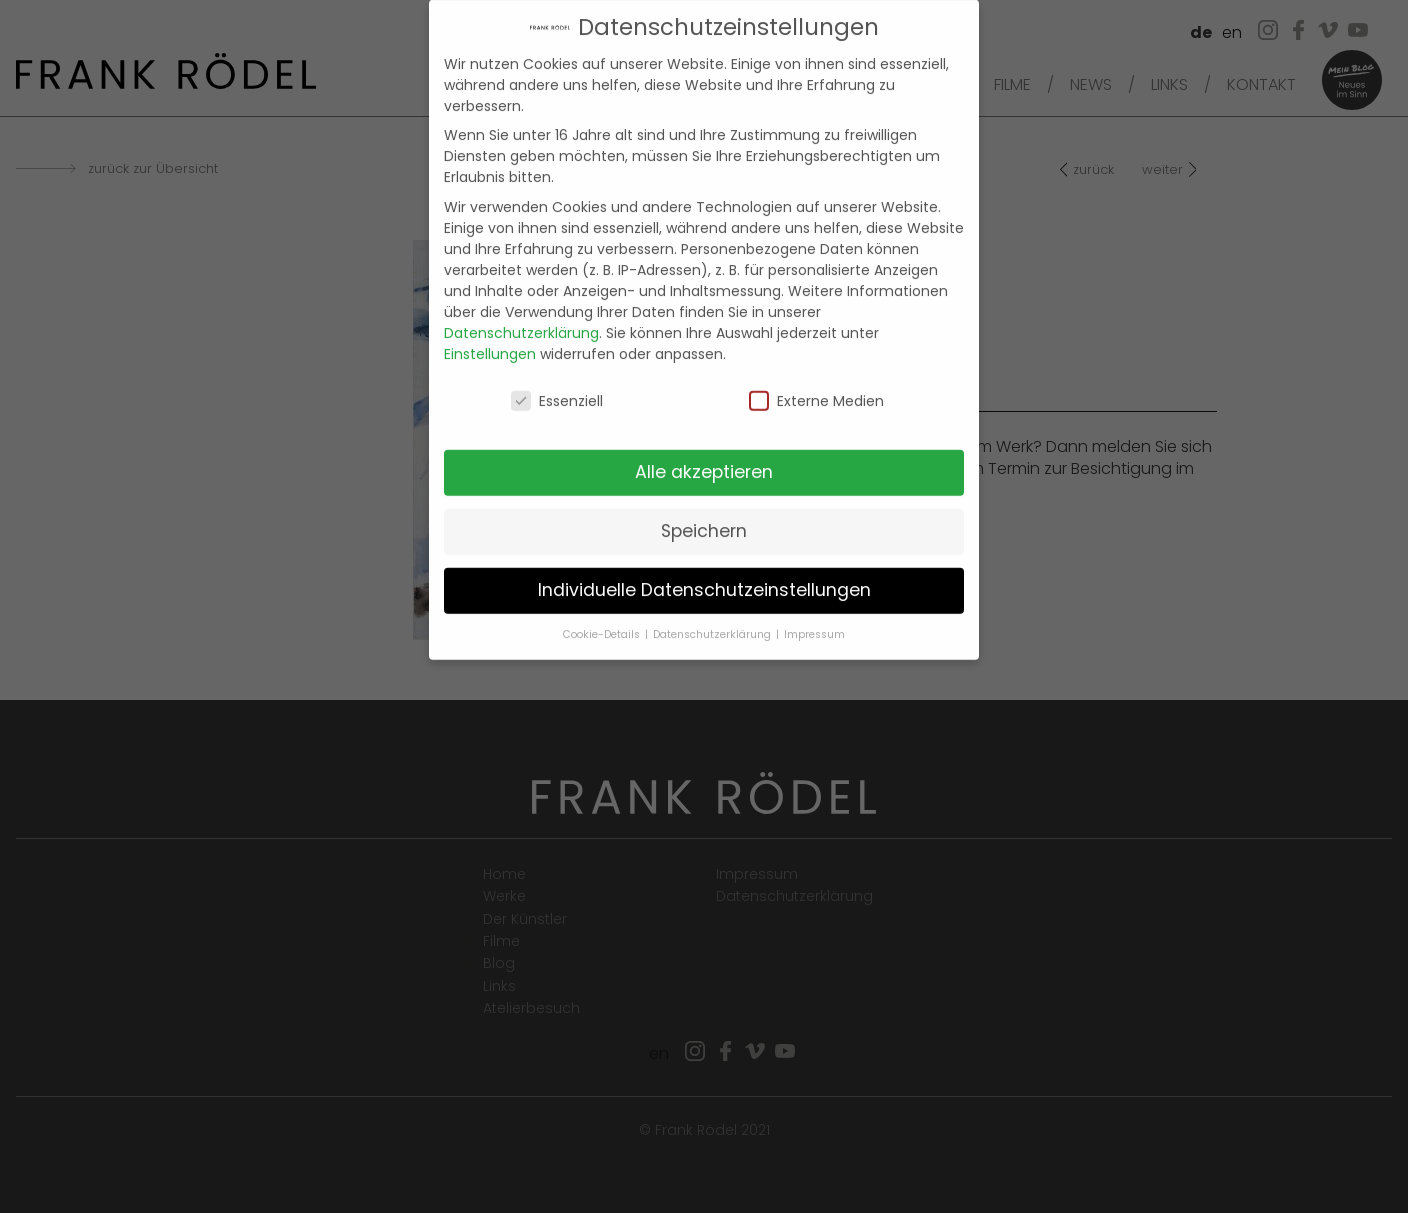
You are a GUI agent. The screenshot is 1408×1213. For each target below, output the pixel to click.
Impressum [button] (814, 618)
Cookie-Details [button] (603, 618)
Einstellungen (490, 337)
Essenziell (557, 385)
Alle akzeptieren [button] (704, 456)
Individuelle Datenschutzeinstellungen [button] (704, 574)
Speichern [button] (704, 515)
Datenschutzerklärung (521, 316)
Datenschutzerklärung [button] (713, 618)
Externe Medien (816, 385)
